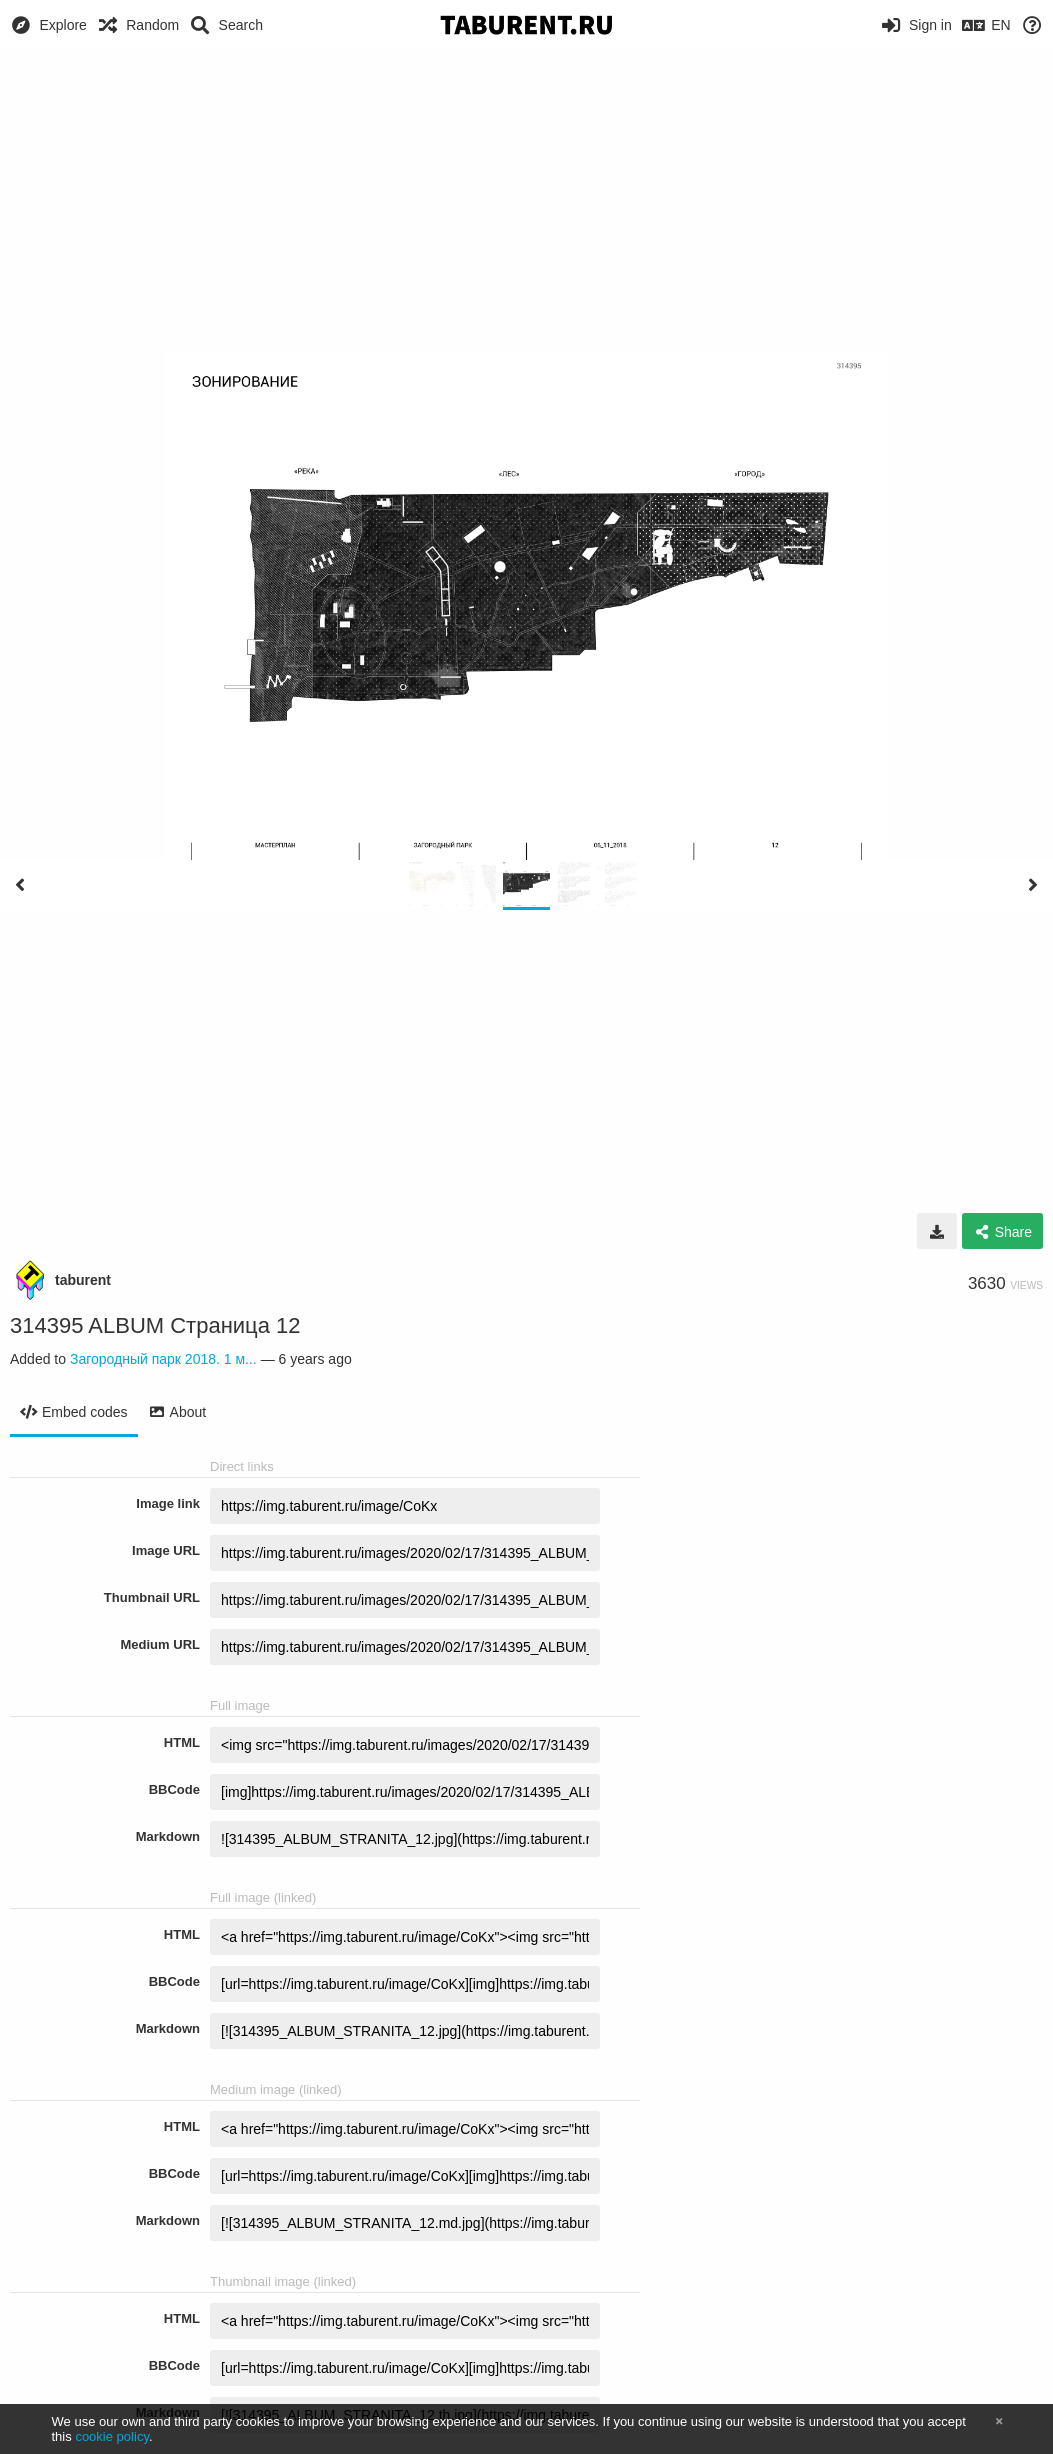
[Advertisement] (526, 200)
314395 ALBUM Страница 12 (155, 1325)
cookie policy (112, 2436)
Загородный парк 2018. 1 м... (163, 1359)
